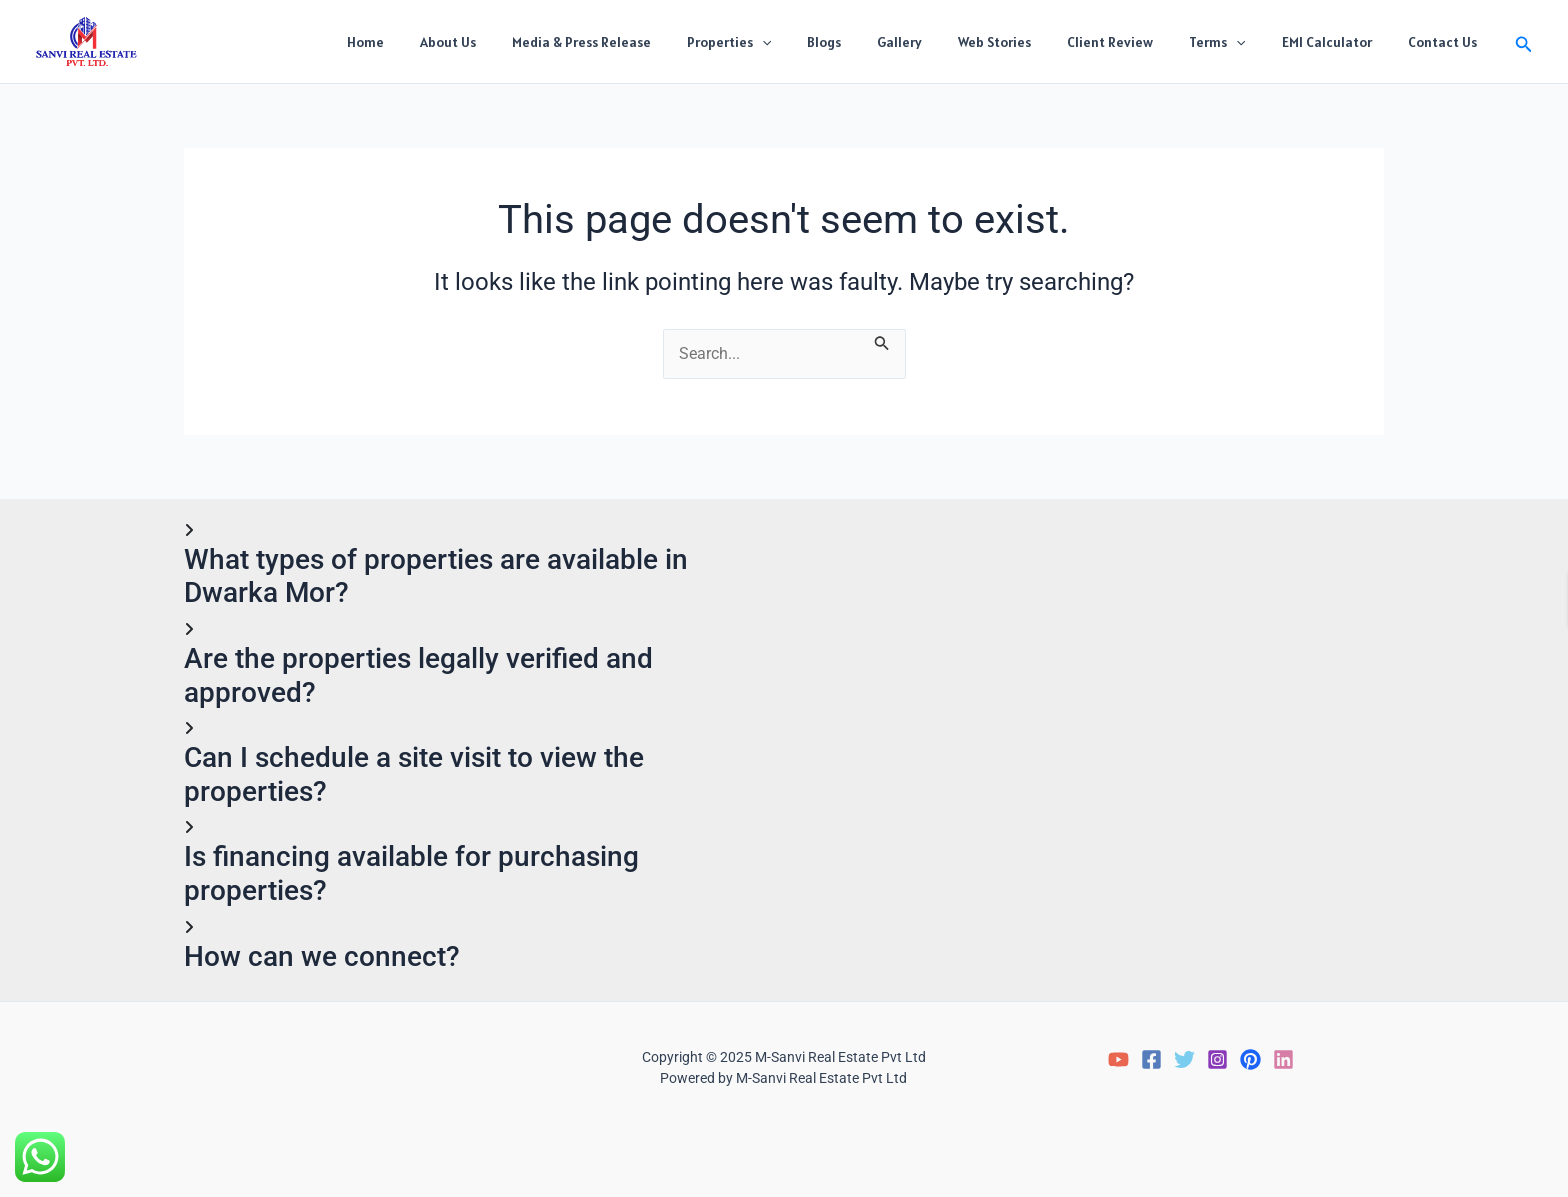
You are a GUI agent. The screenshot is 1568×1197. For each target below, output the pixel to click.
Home (449, 42)
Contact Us (1446, 42)
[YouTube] (1118, 1060)
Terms (1237, 42)
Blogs (876, 42)
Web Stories (1030, 42)
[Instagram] (1217, 1060)
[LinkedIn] (1283, 1060)
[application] (822, 42)
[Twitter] (1184, 1060)
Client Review (1138, 42)
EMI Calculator (1339, 42)
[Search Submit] (883, 341)
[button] (1524, 41)
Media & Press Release (649, 42)
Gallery (943, 42)
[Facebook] (1151, 1060)
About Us (524, 42)
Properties (789, 42)
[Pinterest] (1250, 1060)
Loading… (1096, 719)
